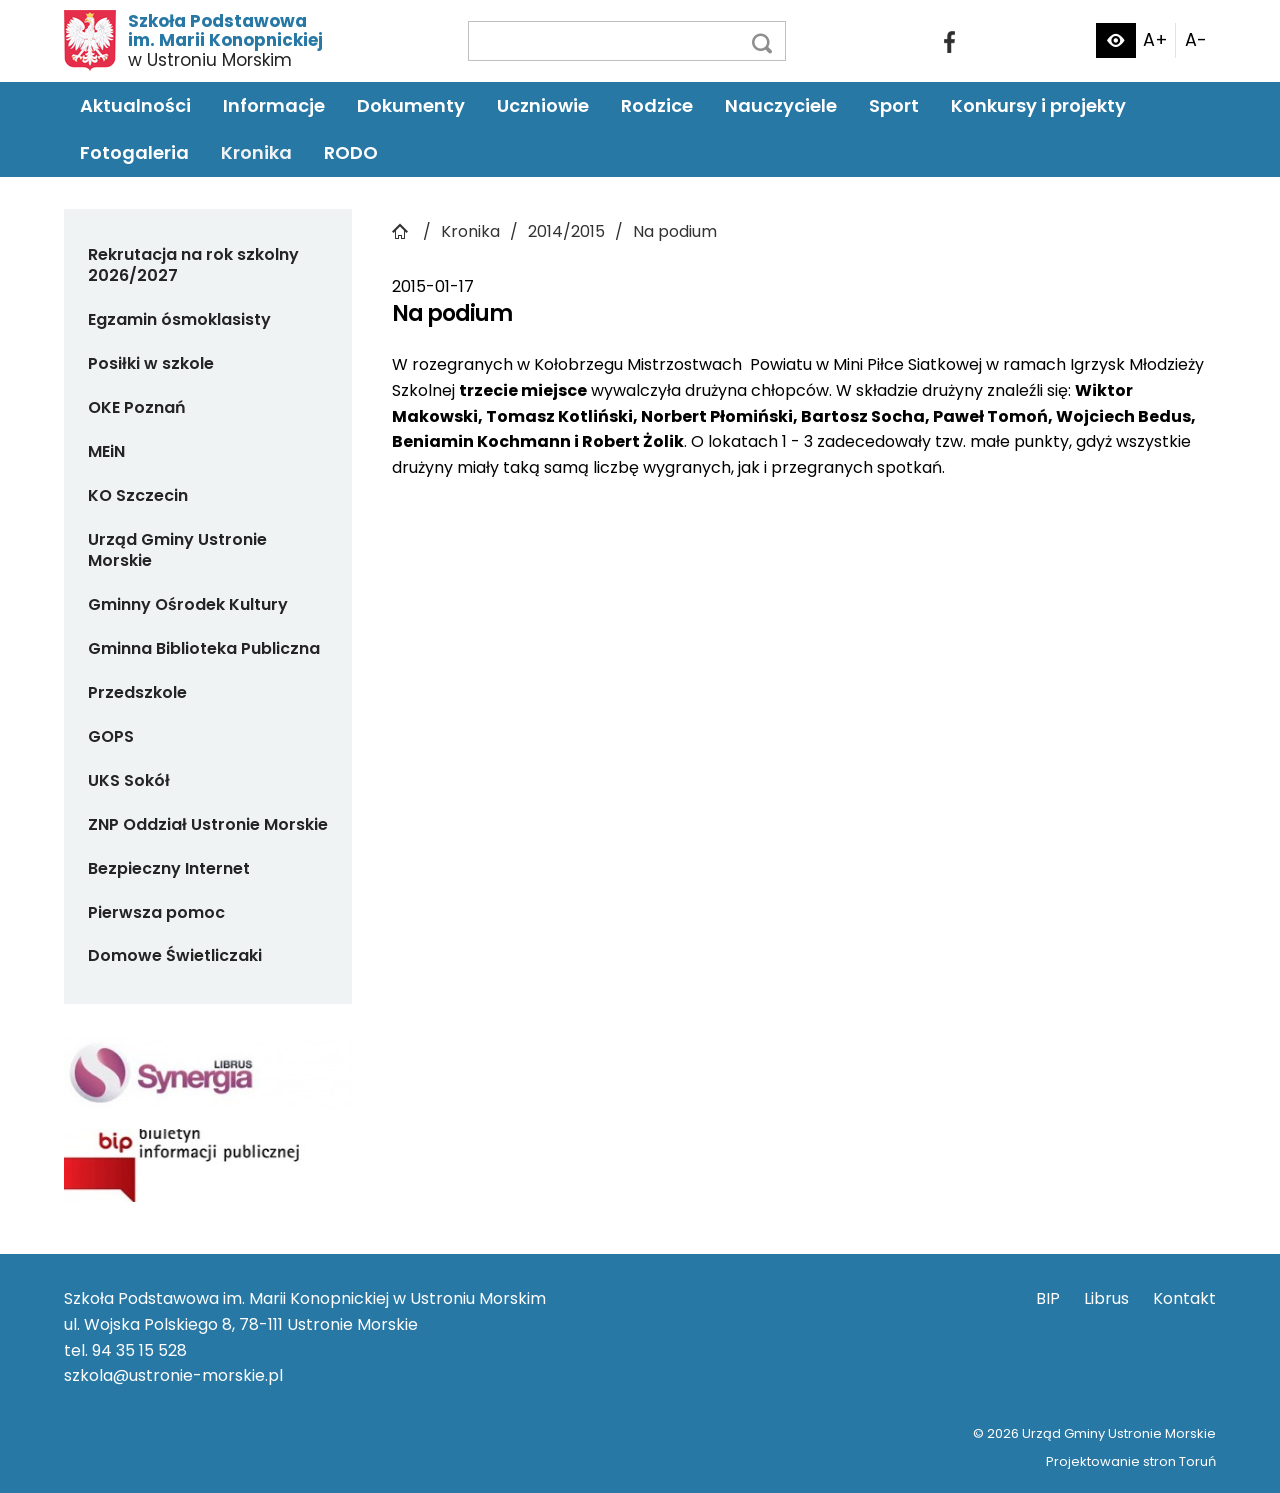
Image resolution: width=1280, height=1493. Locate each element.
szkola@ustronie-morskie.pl (173, 1375)
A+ (1155, 40)
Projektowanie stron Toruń (1131, 1461)
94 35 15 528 (139, 1350)
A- (1196, 40)
